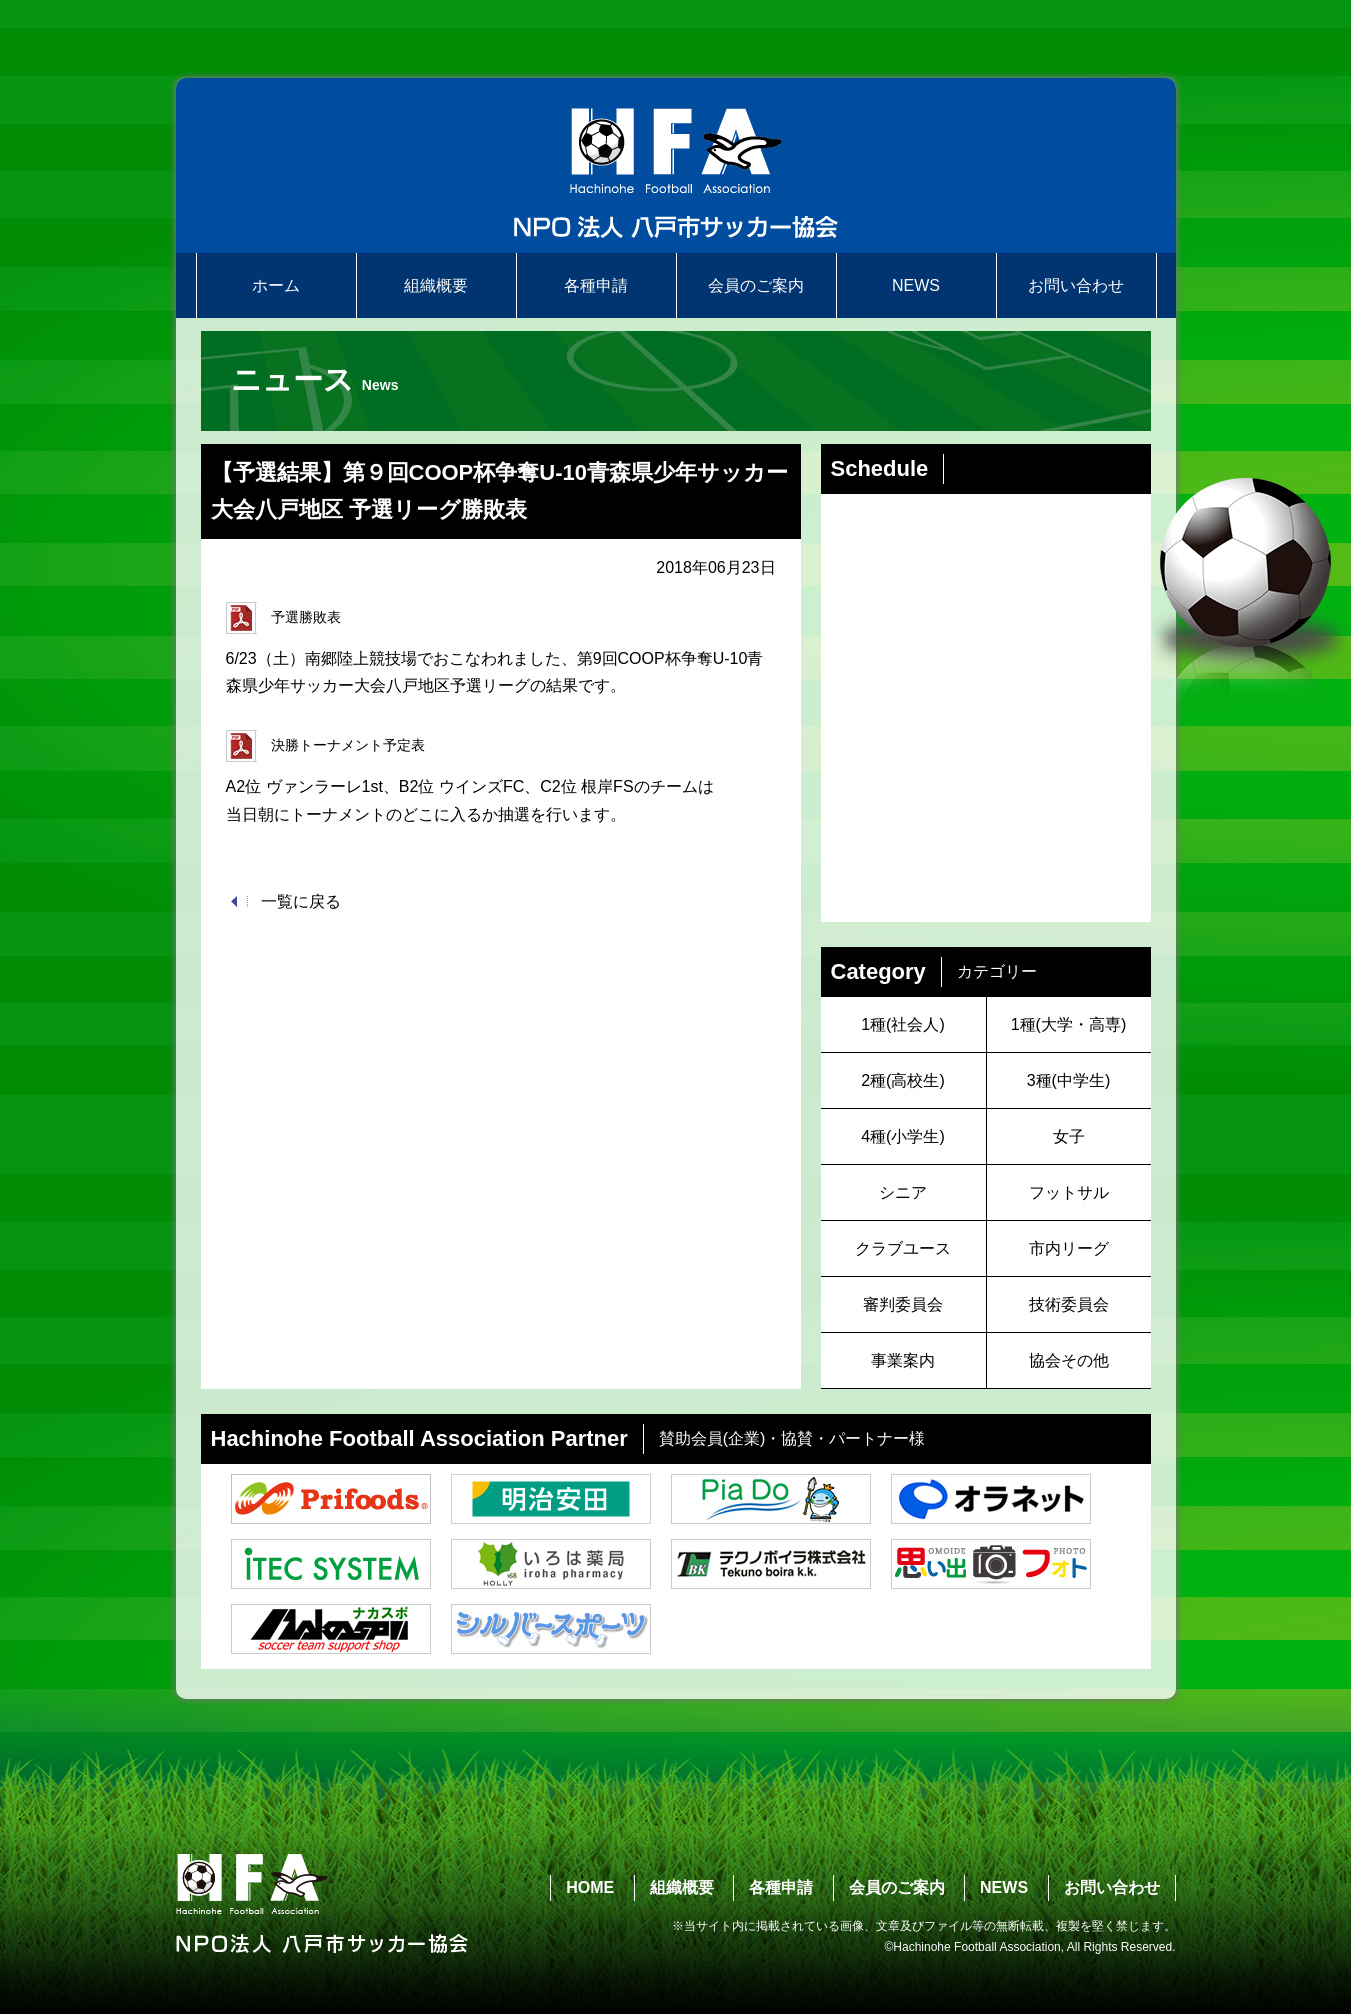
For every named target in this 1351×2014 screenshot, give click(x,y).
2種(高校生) (903, 1080)
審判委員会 (903, 1304)
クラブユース (903, 1248)
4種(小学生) (903, 1136)
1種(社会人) (903, 1024)
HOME (590, 1887)
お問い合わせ (1076, 285)
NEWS (916, 285)
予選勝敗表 (283, 618)
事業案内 (903, 1360)
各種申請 (596, 285)
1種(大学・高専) (1069, 1024)
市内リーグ (1069, 1248)
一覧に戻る (301, 901)
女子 (1069, 1136)
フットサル (1069, 1192)
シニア (903, 1192)
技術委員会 (1069, 1304)
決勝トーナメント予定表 (325, 746)
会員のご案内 (756, 285)
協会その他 (1069, 1360)
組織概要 (436, 285)
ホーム (276, 285)
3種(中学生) (1069, 1080)
